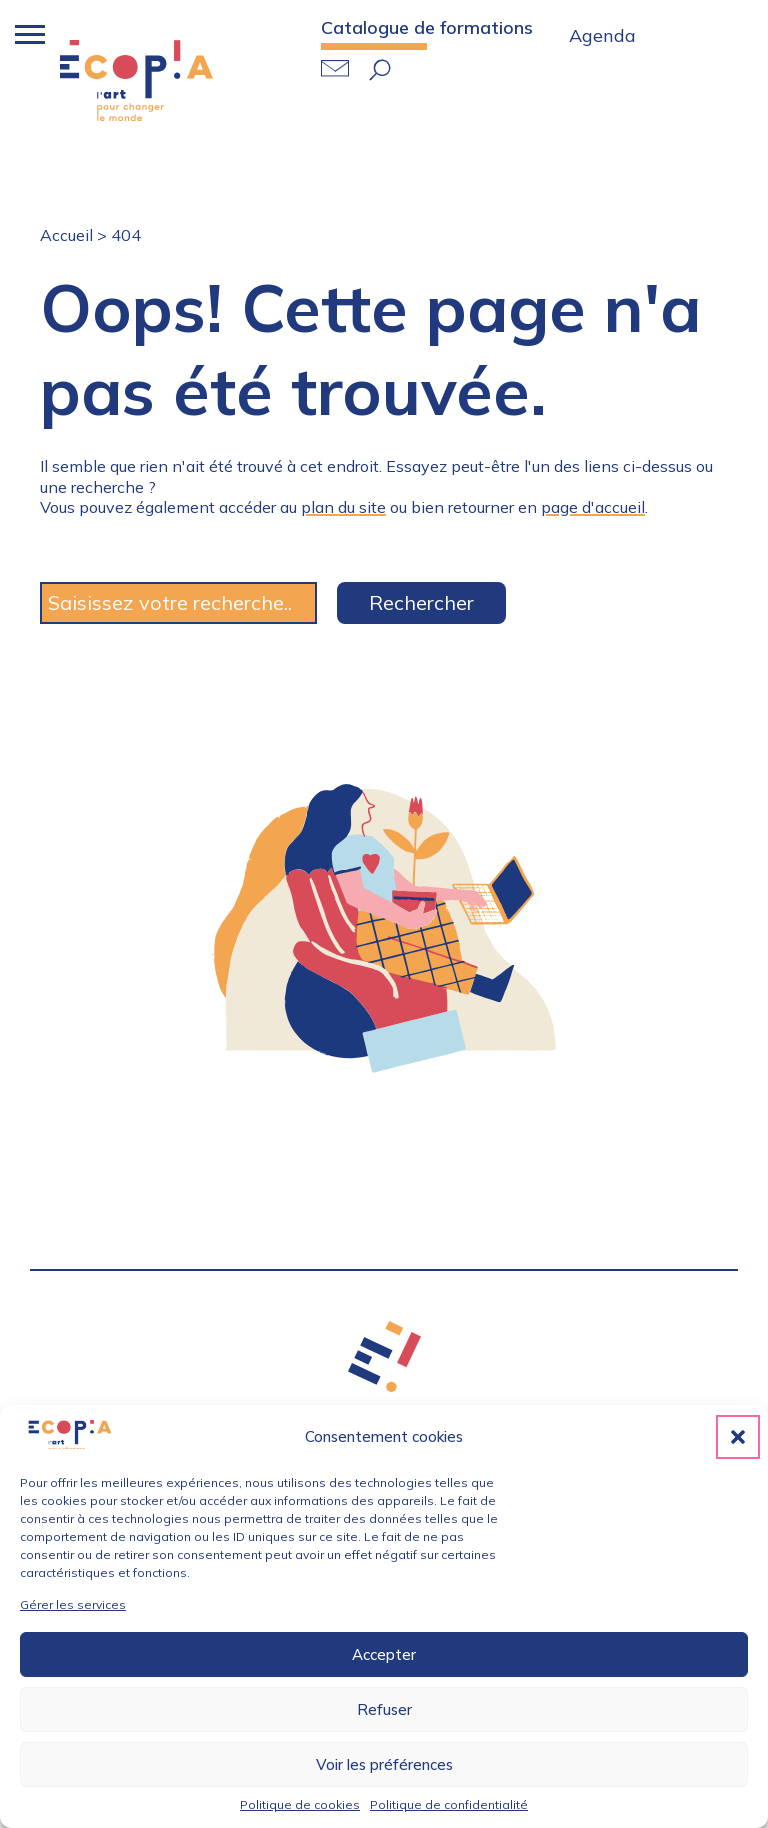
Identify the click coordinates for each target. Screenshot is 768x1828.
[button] (738, 1437)
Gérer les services (73, 1604)
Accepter (384, 1654)
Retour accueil (136, 80)
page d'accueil (593, 507)
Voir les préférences (384, 1764)
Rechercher (421, 602)
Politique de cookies (300, 1804)
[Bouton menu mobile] (25, 35)
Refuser (384, 1709)
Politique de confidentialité (449, 1804)
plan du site (343, 507)
